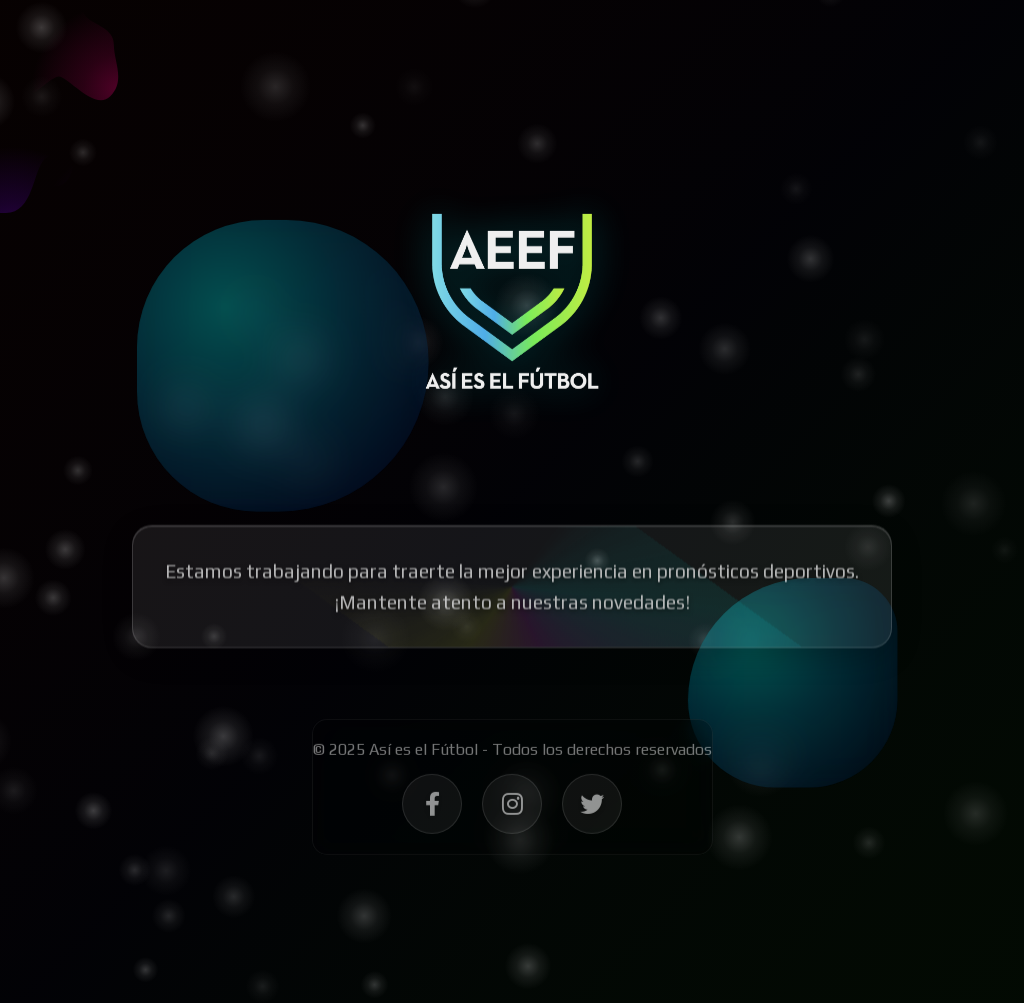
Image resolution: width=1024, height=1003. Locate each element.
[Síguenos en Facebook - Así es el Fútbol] (432, 809)
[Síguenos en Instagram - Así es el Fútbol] (512, 809)
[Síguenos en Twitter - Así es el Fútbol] (592, 809)
